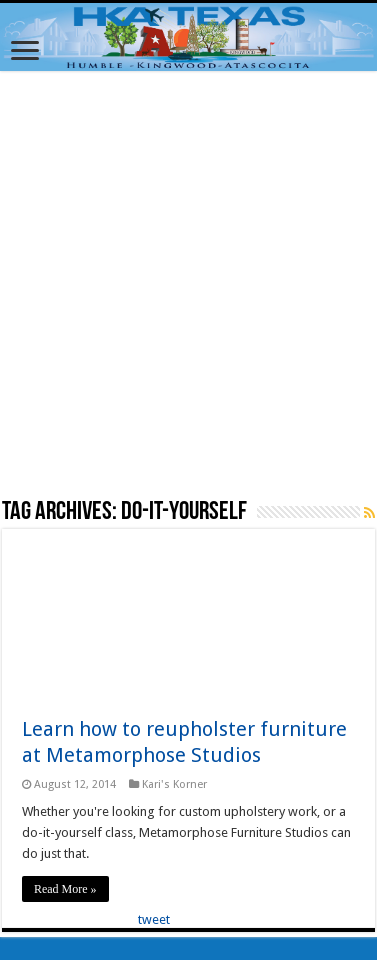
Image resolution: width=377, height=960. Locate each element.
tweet (154, 919)
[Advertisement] (187, 283)
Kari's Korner (174, 784)
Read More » (65, 889)
